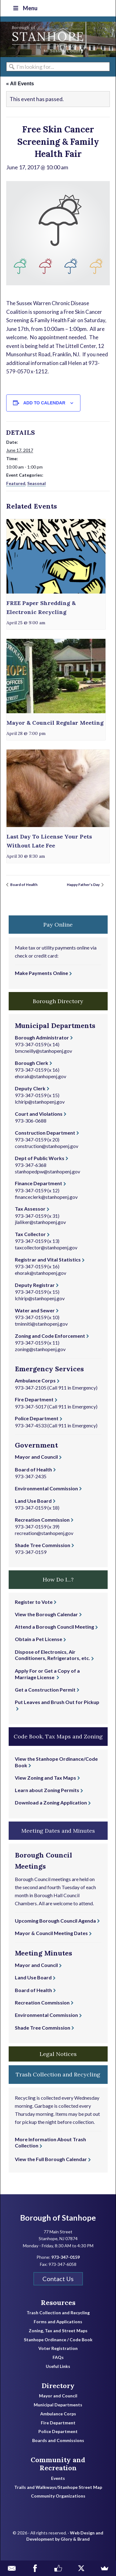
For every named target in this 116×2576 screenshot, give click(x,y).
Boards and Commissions (58, 2440)
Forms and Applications (58, 2321)
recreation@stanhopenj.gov (44, 1533)
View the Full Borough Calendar (51, 2159)
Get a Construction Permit (45, 1690)
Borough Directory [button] (58, 1001)
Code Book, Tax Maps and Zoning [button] (58, 1736)
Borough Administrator (42, 1037)
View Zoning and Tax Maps (45, 1778)
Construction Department (45, 1133)
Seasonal (36, 483)
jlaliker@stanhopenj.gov (40, 1222)
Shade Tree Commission (42, 1545)
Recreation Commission (42, 1520)
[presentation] (55, 556)
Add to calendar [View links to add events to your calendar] (44, 402)
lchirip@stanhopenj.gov (40, 1102)
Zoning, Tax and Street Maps (58, 2330)
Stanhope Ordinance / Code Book (58, 2339)
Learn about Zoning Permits (47, 1790)
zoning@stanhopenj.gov (40, 1349)
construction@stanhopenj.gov (46, 1146)
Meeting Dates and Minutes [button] (58, 1830)
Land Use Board (33, 1501)
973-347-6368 (30, 1165)
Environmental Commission (46, 1488)
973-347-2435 (30, 1476)
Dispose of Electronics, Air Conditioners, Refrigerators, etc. (52, 1655)
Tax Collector (30, 1234)
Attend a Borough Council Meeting (54, 1627)
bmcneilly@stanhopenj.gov (43, 1051)
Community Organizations (58, 2496)
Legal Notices (58, 2054)
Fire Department (34, 1399)
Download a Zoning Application (51, 1802)
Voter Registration (58, 2348)
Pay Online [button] (58, 924)
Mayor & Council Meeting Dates (51, 1933)
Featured (15, 483)
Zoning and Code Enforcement (50, 1336)
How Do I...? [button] (58, 1579)
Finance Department (38, 1183)
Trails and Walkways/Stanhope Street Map (58, 2487)
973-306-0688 (30, 1120)
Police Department (36, 1418)
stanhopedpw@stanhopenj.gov (47, 1171)
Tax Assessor (30, 1209)
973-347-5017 (30, 1406)
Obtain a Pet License (38, 1639)
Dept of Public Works (39, 1158)
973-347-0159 (30, 1044)
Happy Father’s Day (83, 884)
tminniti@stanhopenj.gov (41, 1324)
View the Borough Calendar (46, 1614)
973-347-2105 (30, 1387)
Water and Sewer (35, 1310)
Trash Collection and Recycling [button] (58, 2074)
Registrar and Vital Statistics (48, 1259)
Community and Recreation (58, 2464)
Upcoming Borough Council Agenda (55, 1921)
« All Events (20, 83)
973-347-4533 (30, 1425)
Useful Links (58, 2366)
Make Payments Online (41, 973)
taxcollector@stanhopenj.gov (46, 1247)
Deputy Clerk (30, 1088)
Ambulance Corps (35, 1380)
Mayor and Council (36, 1457)
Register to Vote (34, 1602)
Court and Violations (38, 1114)
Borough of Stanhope (46, 39)
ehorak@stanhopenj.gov (40, 1076)
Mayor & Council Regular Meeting (55, 722)
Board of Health (23, 884)
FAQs (58, 2357)
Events (58, 2478)
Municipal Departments (58, 2404)
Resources (58, 2302)
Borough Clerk (31, 1063)
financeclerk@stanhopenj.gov (46, 1197)
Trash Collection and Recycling (58, 2312)
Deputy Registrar (35, 1285)
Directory (58, 2386)
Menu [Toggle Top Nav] (24, 8)
